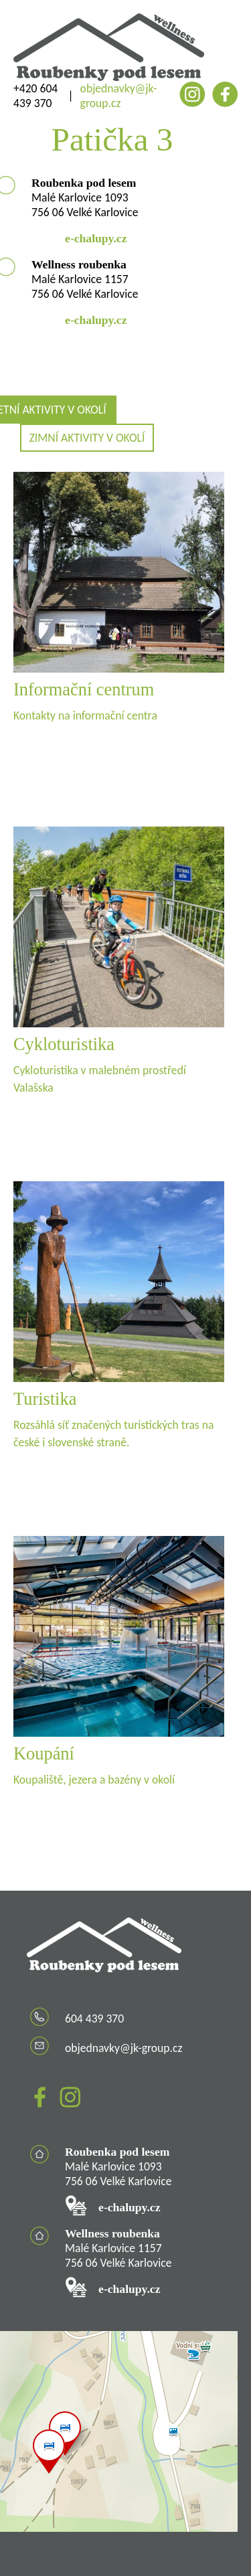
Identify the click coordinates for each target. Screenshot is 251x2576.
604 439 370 (94, 2018)
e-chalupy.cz (96, 238)
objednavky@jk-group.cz (118, 95)
